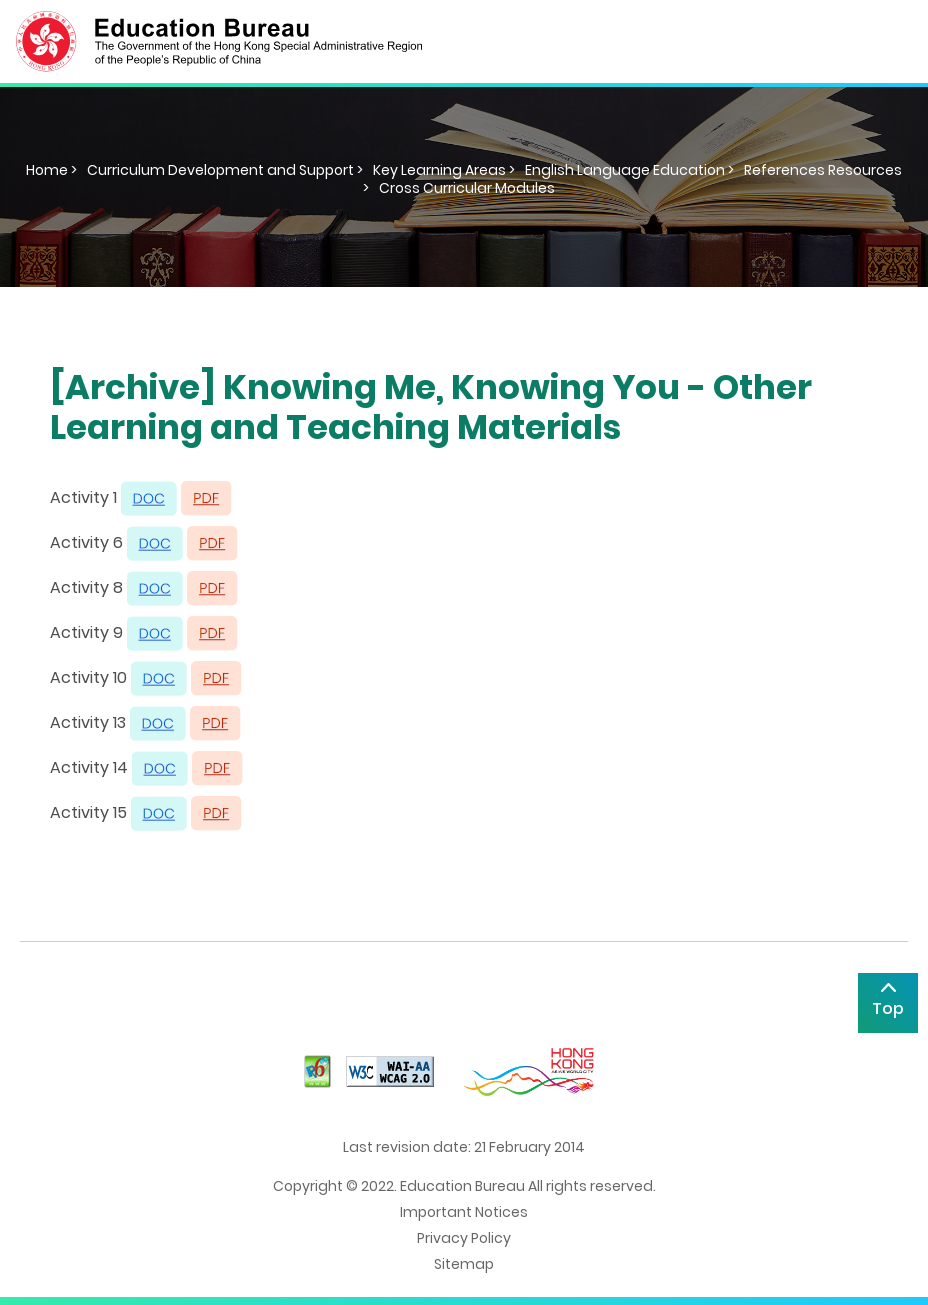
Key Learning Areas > (444, 170)
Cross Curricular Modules (467, 188)
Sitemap (464, 1264)
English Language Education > (629, 170)
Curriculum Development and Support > (225, 170)
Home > (51, 170)
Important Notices (464, 1212)
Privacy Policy (464, 1238)
